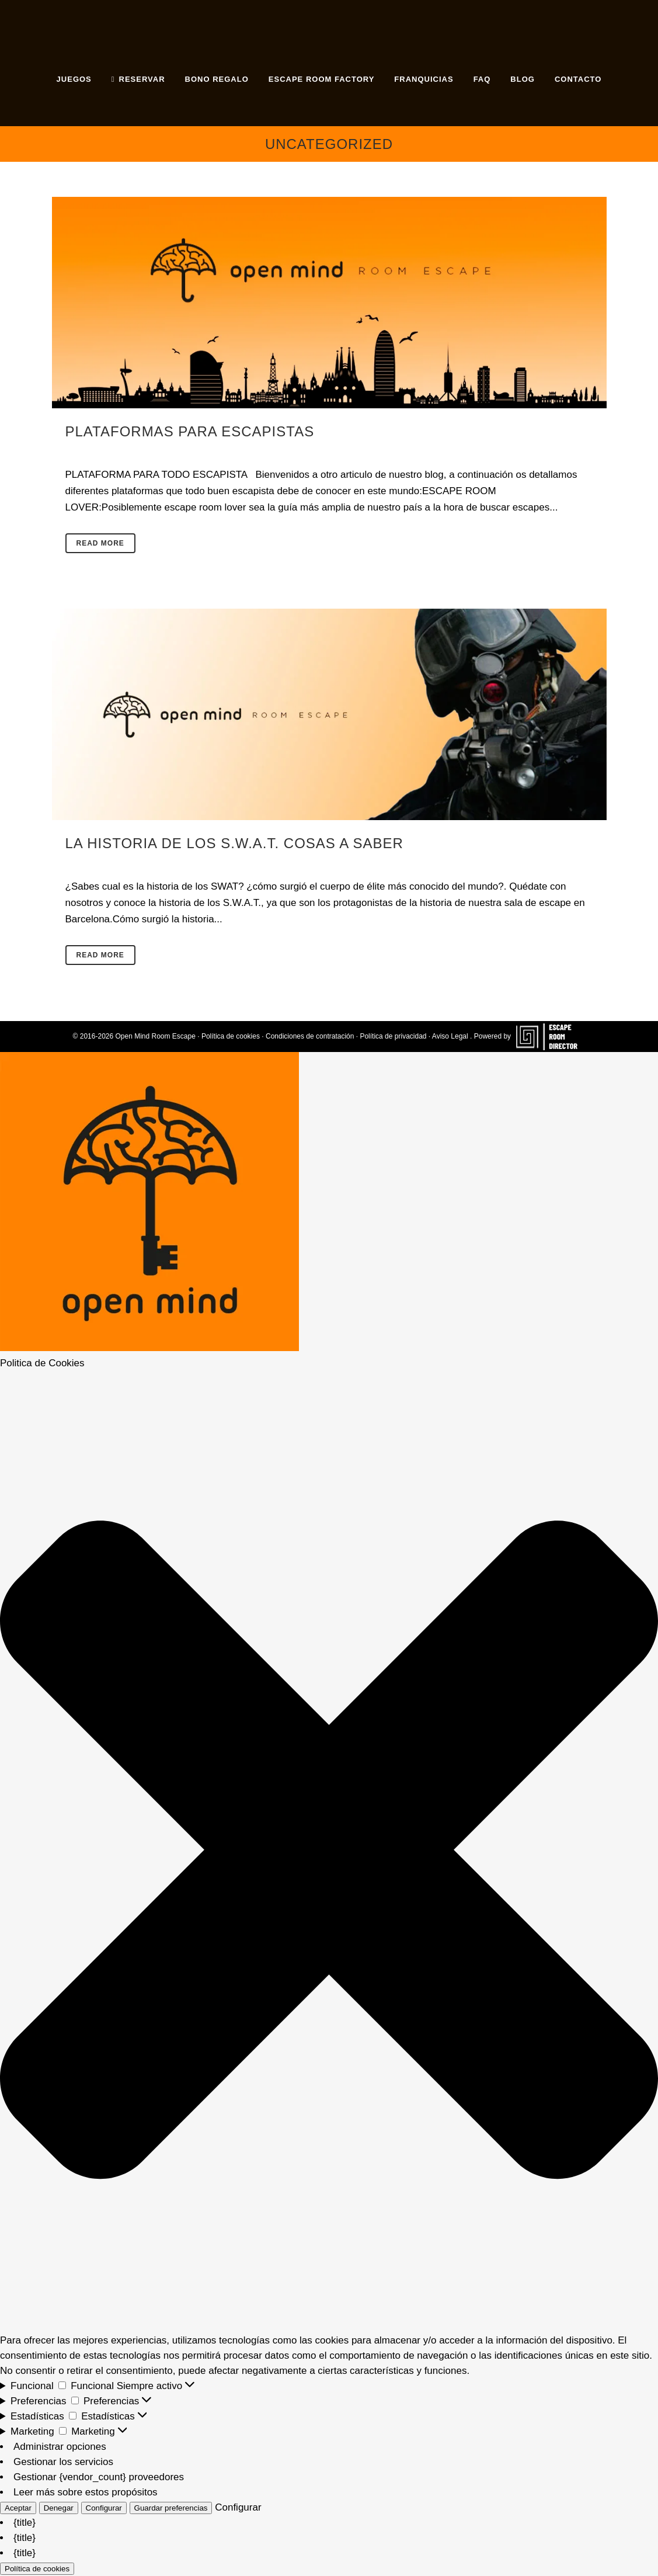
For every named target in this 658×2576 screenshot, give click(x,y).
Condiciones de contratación (310, 1036)
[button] (329, 1852)
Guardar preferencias (171, 2508)
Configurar (104, 2508)
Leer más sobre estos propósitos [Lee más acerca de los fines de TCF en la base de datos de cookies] (85, 2492)
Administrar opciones (59, 2446)
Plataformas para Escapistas (190, 431)
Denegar (59, 2508)
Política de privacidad (393, 1036)
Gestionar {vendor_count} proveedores (98, 2477)
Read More (100, 543)
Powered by (530, 1036)
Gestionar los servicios (63, 2461)
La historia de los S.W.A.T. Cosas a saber (234, 843)
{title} (24, 2522)
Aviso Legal (450, 1036)
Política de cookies (230, 1036)
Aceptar (18, 2508)
